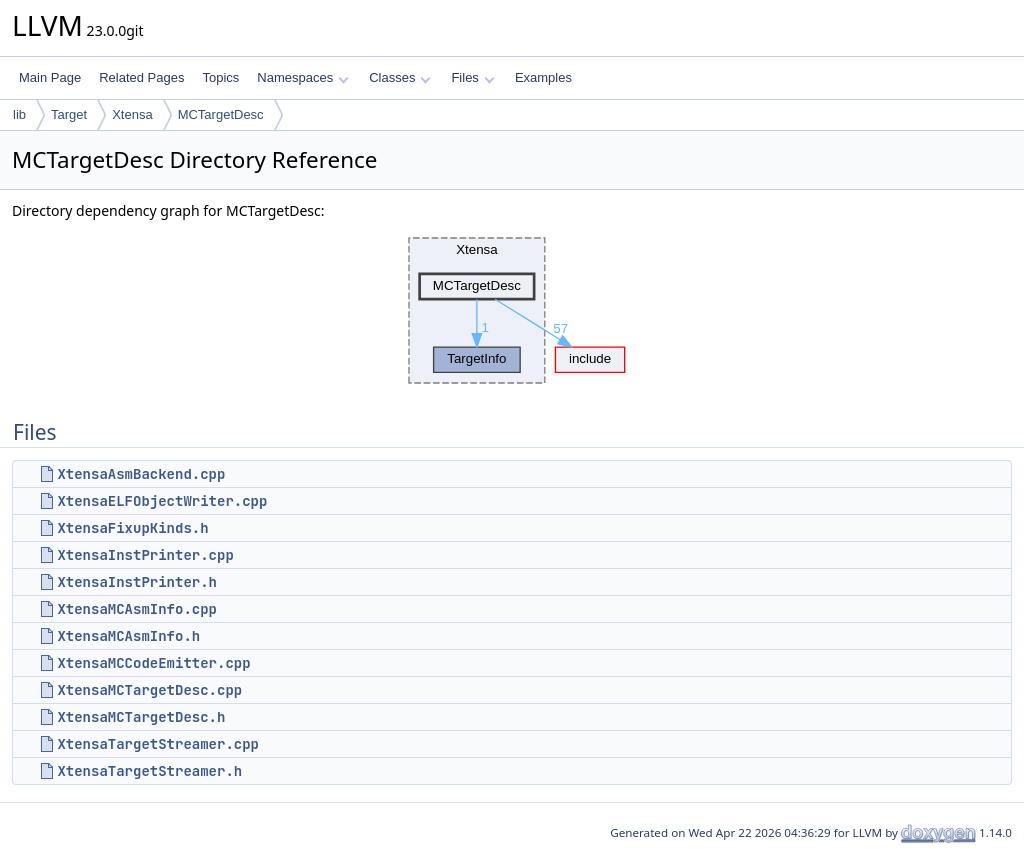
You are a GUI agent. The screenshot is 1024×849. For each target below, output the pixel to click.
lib (19, 114)
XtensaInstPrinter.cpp (145, 555)
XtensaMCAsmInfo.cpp (137, 609)
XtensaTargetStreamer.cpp (158, 744)
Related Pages (141, 77)
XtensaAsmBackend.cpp (141, 474)
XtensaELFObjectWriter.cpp (162, 501)
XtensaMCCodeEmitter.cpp (153, 663)
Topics (220, 77)
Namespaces (302, 77)
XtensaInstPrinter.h (137, 582)
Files (472, 77)
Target (69, 114)
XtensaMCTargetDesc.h (141, 717)
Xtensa (132, 114)
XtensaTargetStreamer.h (149, 771)
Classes (400, 77)
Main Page (50, 77)
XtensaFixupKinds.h (132, 528)
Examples (543, 77)
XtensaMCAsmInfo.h (128, 636)
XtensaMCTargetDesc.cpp (149, 690)
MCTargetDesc (221, 114)
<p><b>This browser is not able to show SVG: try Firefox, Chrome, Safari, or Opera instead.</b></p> (512, 311)
